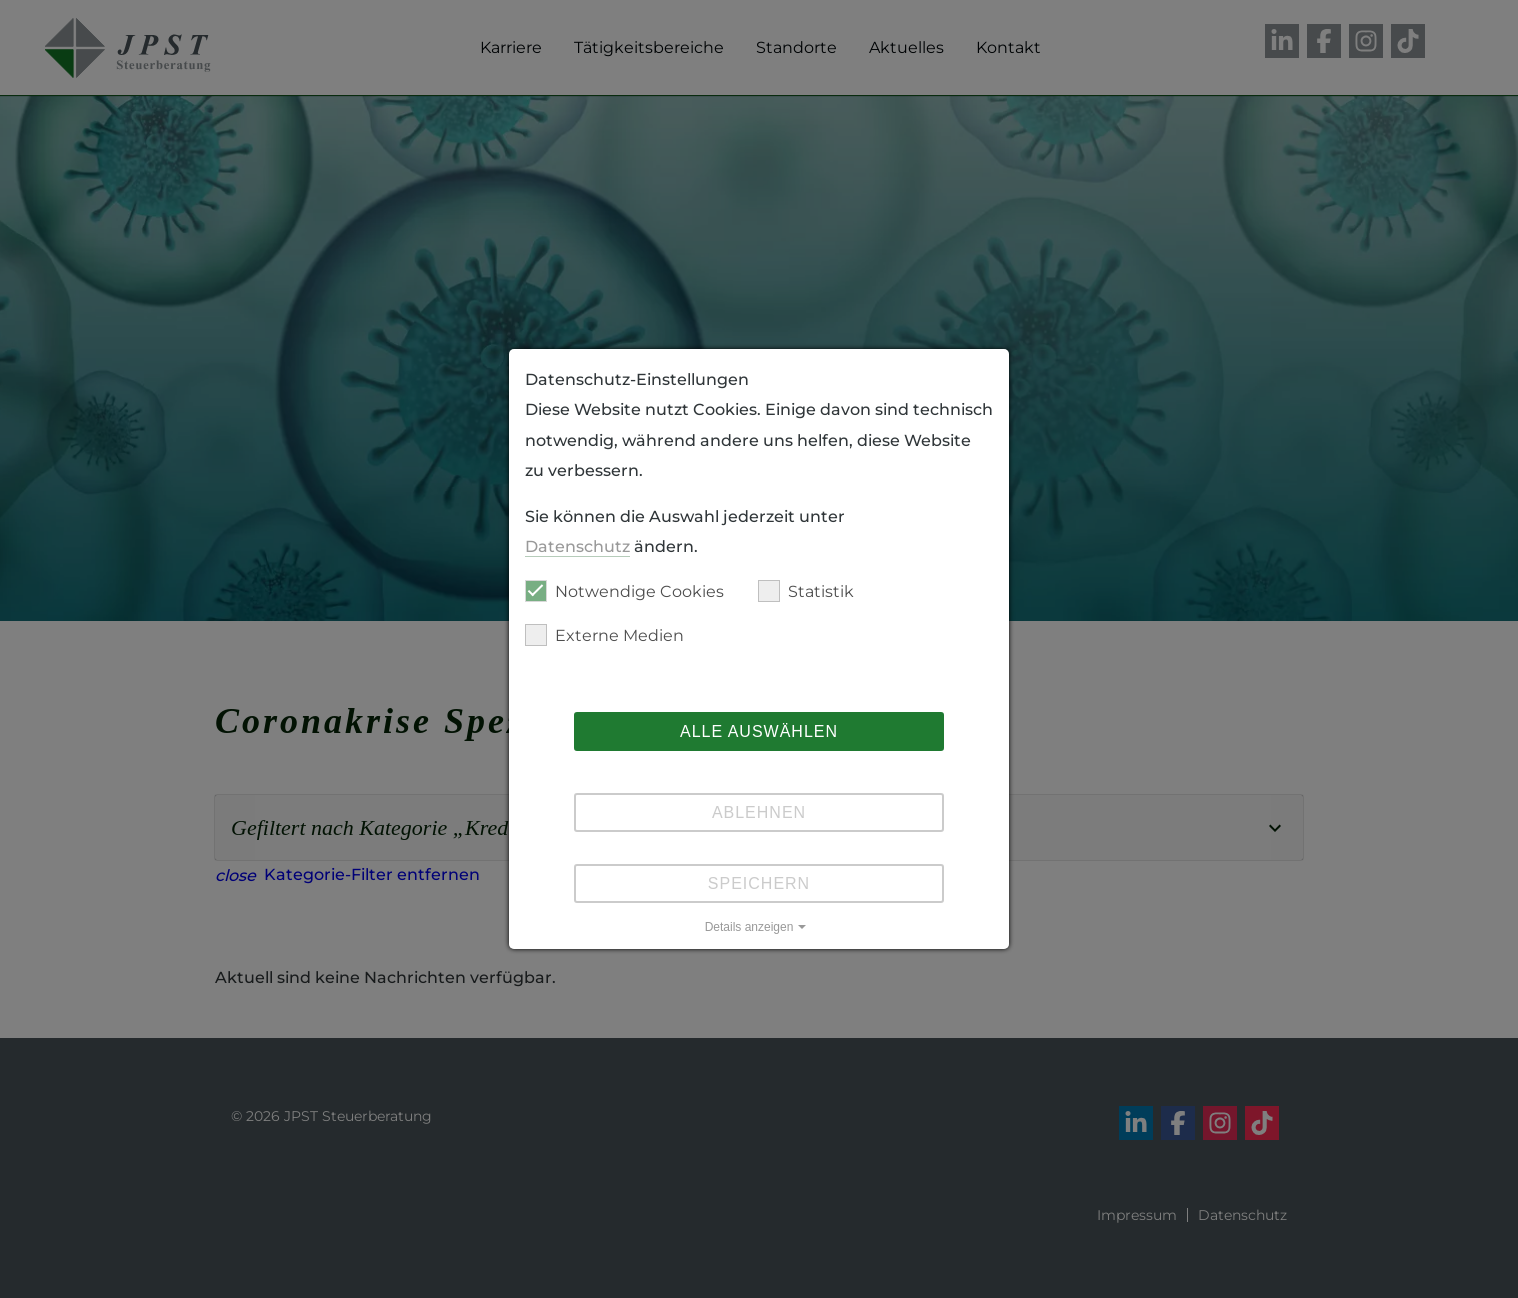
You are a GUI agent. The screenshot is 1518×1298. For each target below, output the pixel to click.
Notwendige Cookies (624, 591)
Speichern (759, 883)
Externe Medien (604, 635)
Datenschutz (577, 546)
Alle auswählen (759, 731)
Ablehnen (759, 812)
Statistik (806, 591)
